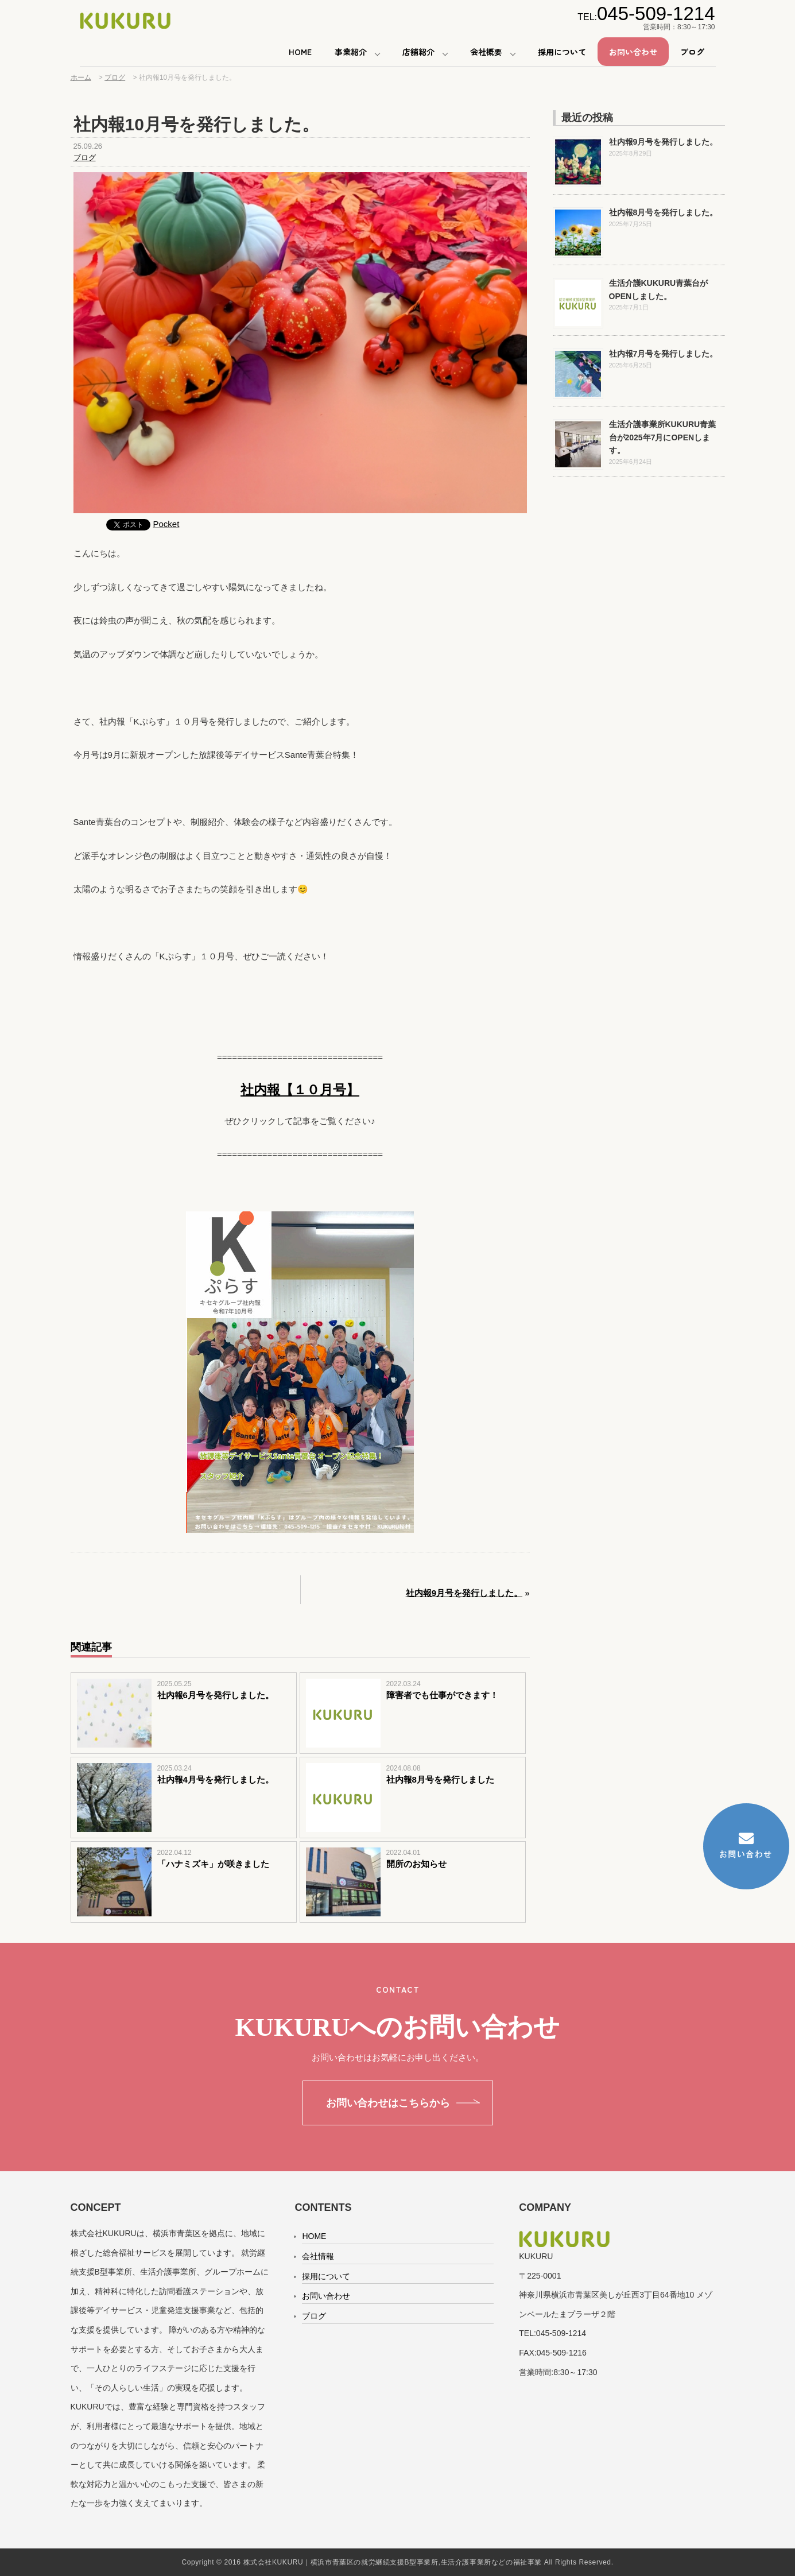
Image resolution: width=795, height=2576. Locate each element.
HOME (300, 51)
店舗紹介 (418, 51)
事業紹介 (351, 51)
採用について (562, 51)
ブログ (692, 51)
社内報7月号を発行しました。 (663, 353)
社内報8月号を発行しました (440, 1779)
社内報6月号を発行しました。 (215, 1695)
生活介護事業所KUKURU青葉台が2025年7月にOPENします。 (662, 437)
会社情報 (318, 2256)
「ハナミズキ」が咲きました (213, 1864)
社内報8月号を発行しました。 (663, 212)
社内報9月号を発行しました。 (464, 1593)
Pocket (166, 524)
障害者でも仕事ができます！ (442, 1695)
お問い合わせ (633, 51)
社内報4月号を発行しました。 (215, 1779)
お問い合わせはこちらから (388, 2103)
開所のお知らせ (416, 1864)
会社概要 (486, 51)
